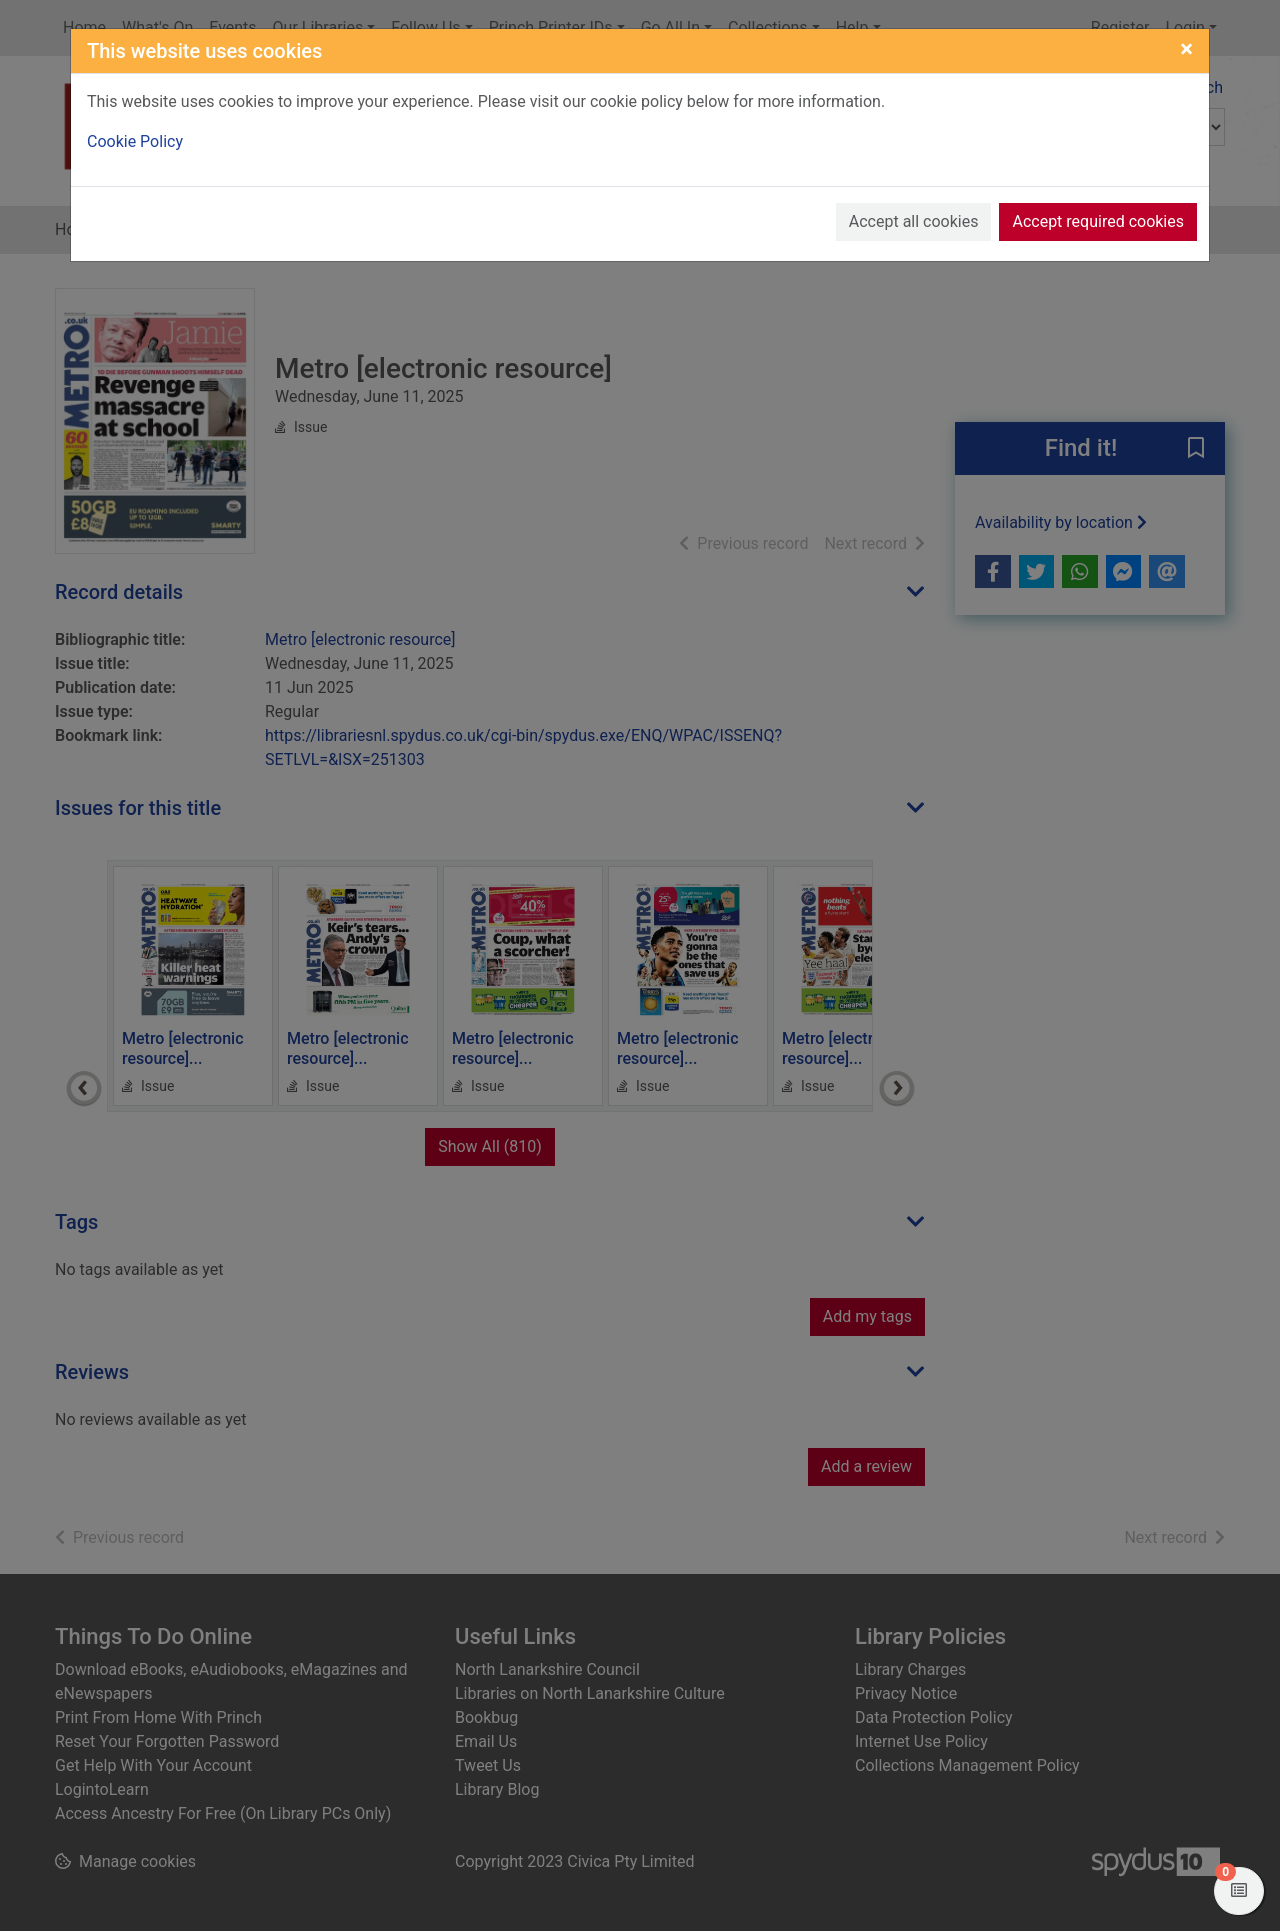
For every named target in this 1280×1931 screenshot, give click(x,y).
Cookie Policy (135, 141)
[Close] (1186, 49)
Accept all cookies (914, 221)
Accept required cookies (1098, 221)
